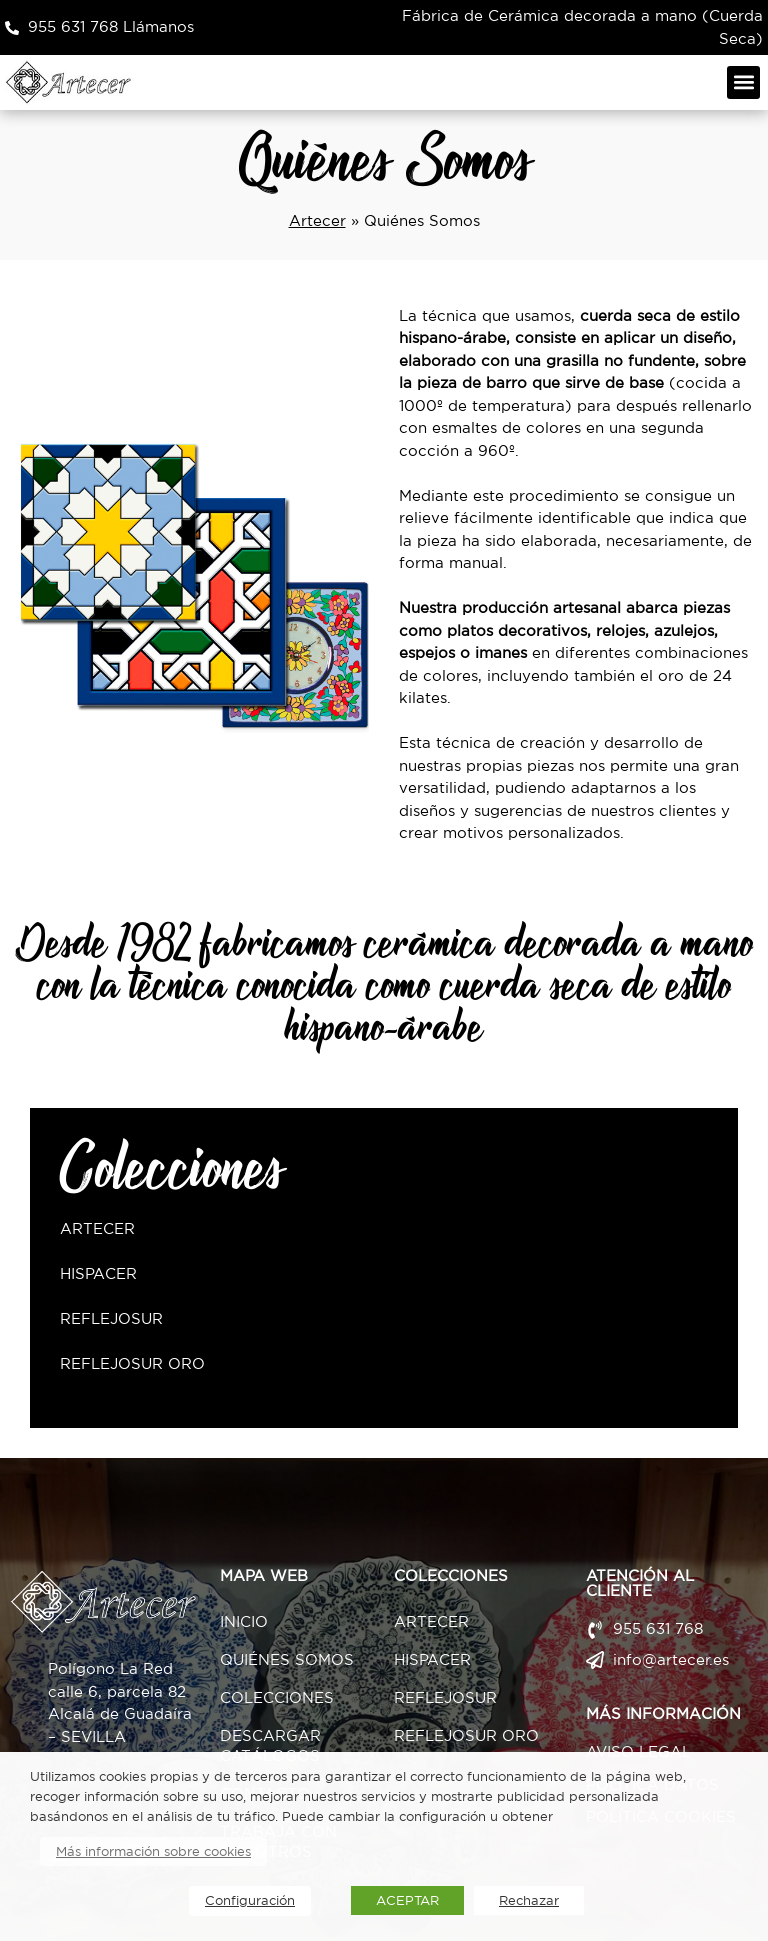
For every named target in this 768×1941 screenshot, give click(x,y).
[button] (743, 82)
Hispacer (98, 1273)
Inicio (244, 1621)
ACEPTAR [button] (407, 1900)
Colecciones (277, 1697)
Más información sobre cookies (153, 1851)
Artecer (317, 220)
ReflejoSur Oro (132, 1363)
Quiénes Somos (287, 1659)
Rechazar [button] (529, 1900)
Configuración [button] (250, 1900)
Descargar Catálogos (270, 1745)
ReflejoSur (111, 1318)
